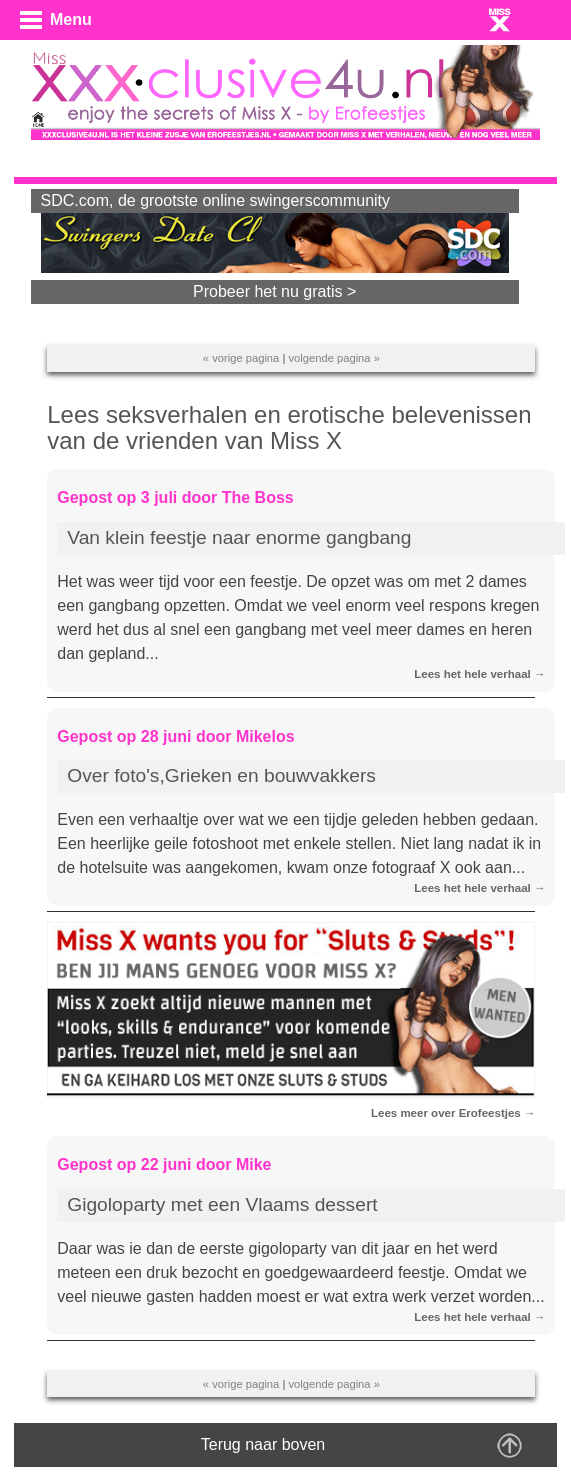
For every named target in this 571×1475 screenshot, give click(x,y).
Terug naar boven (263, 1444)
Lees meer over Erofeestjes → (453, 1113)
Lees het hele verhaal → (479, 674)
